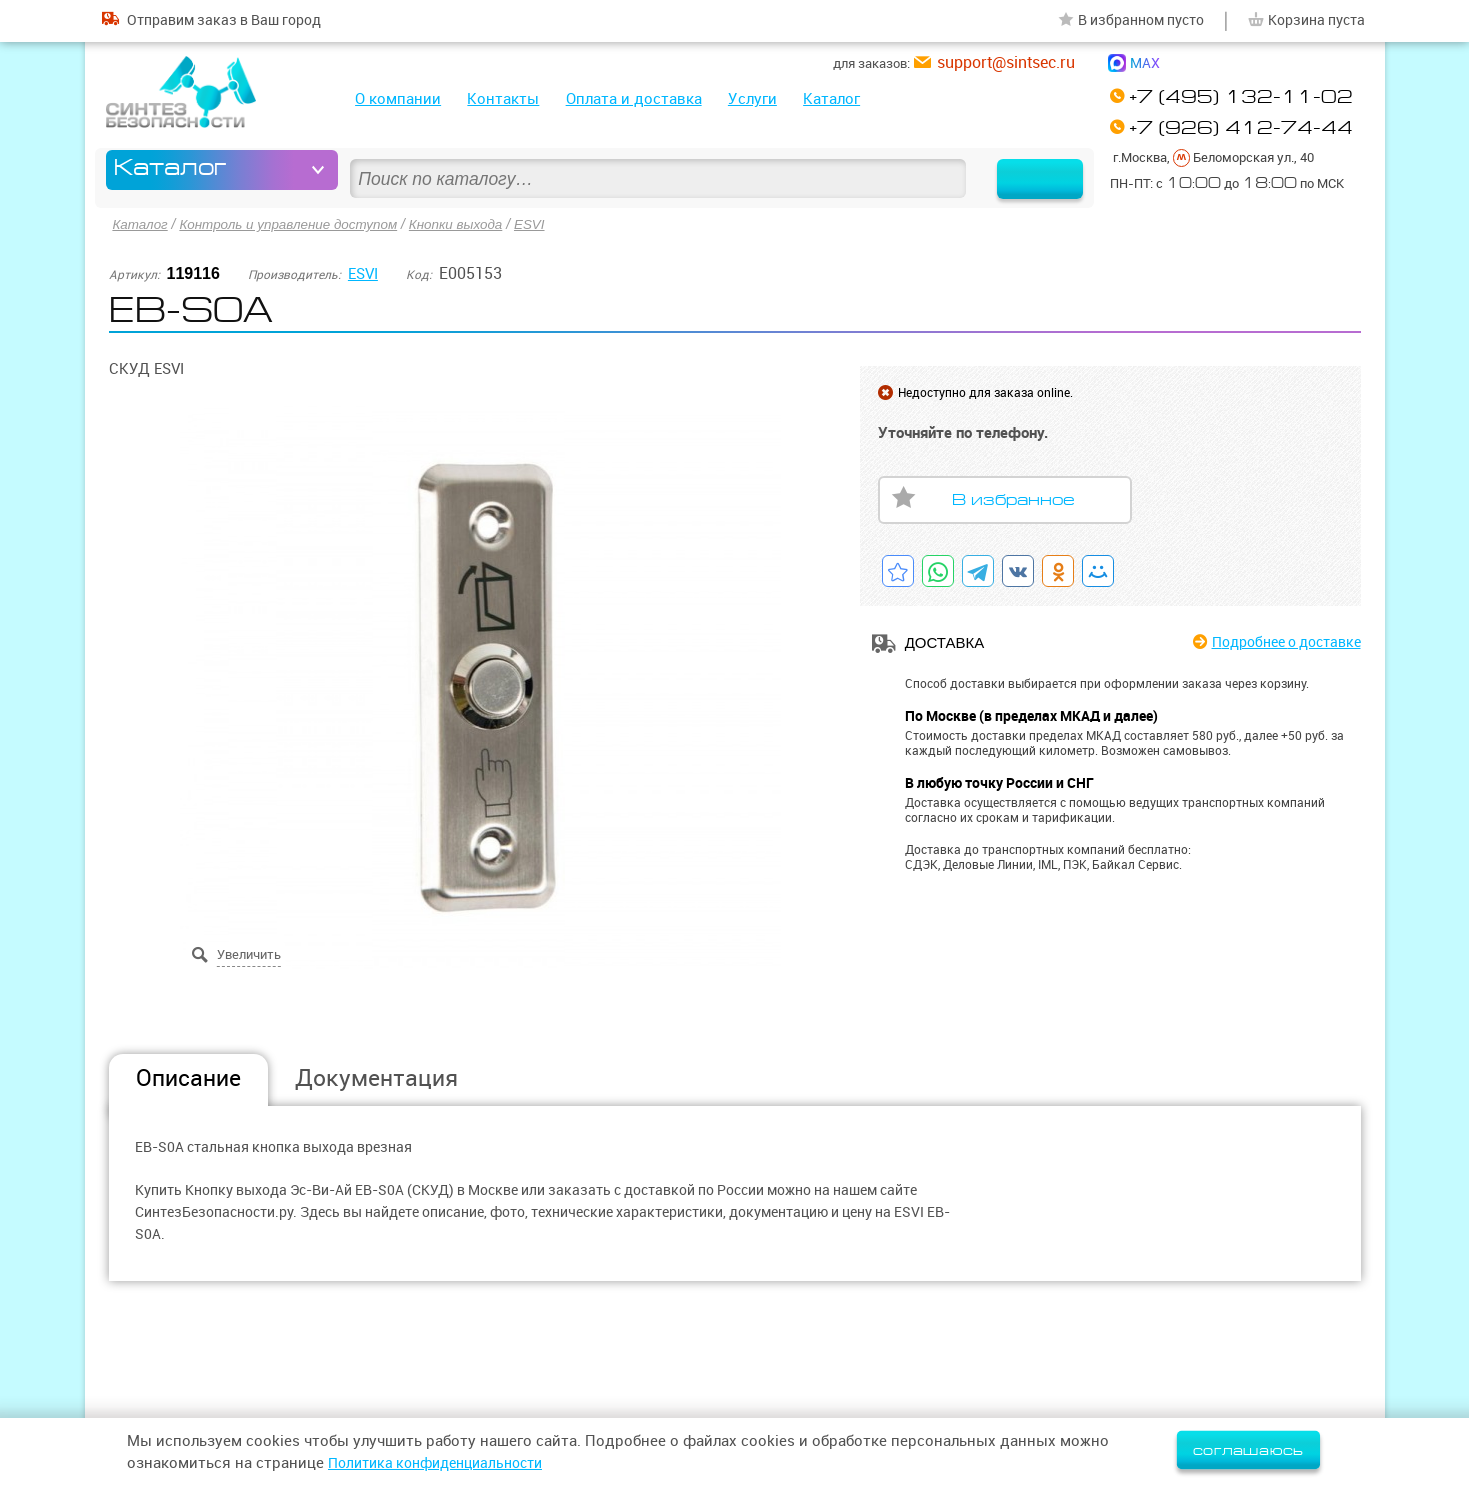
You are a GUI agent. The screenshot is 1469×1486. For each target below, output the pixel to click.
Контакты (503, 98)
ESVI (546, 224)
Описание (188, 1076)
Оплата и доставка (634, 98)
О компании (398, 98)
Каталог (831, 98)
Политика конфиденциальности (445, 1462)
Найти (1028, 170)
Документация (376, 1076)
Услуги (752, 98)
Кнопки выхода (470, 224)
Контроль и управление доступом (295, 224)
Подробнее (1278, 641)
